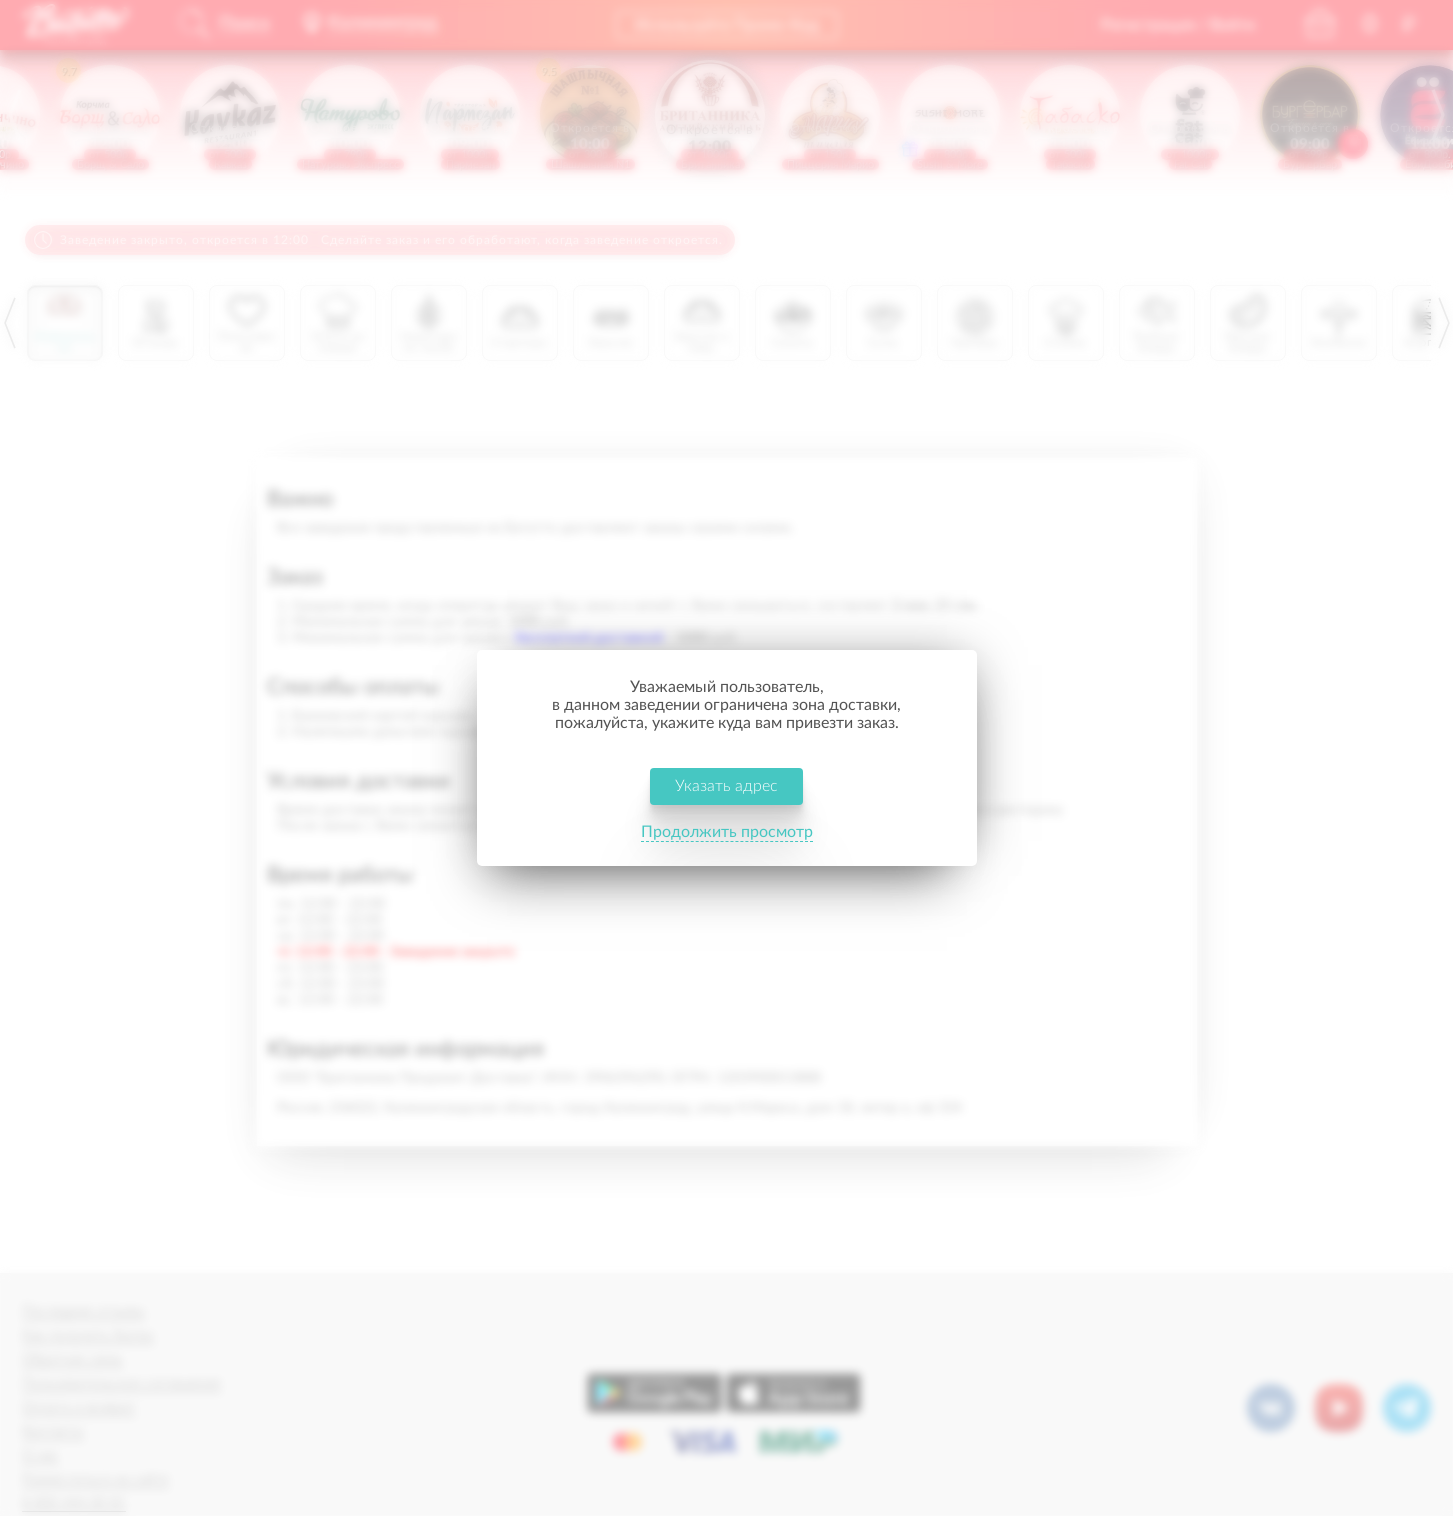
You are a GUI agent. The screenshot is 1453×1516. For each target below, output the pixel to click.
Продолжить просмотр (727, 832)
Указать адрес (726, 786)
